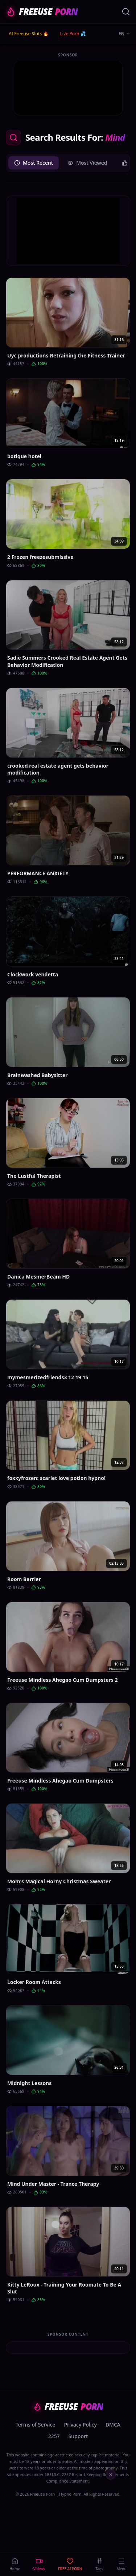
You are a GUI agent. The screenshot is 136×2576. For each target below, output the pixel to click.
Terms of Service (35, 2424)
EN (124, 34)
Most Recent (33, 162)
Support (78, 2436)
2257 (54, 2436)
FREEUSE (42, 11)
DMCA (113, 2424)
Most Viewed (87, 162)
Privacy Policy (80, 2424)
